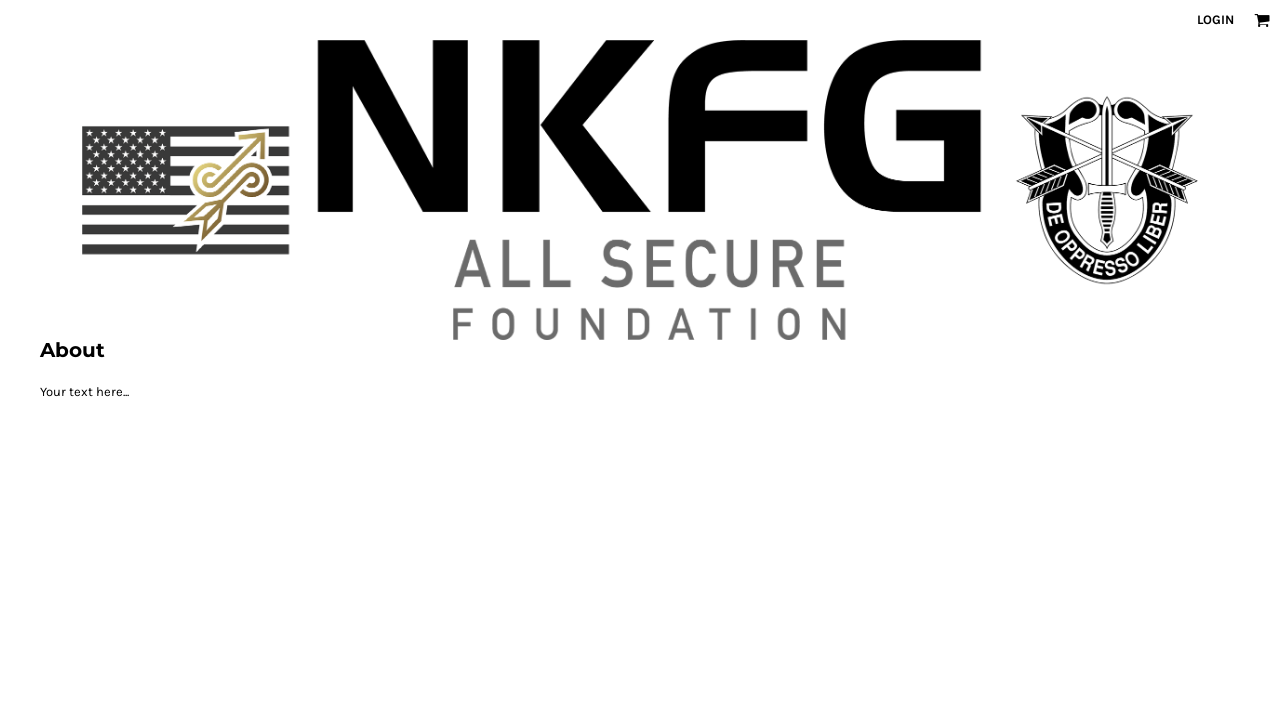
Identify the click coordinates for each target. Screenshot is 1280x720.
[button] (1262, 20)
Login (1215, 19)
